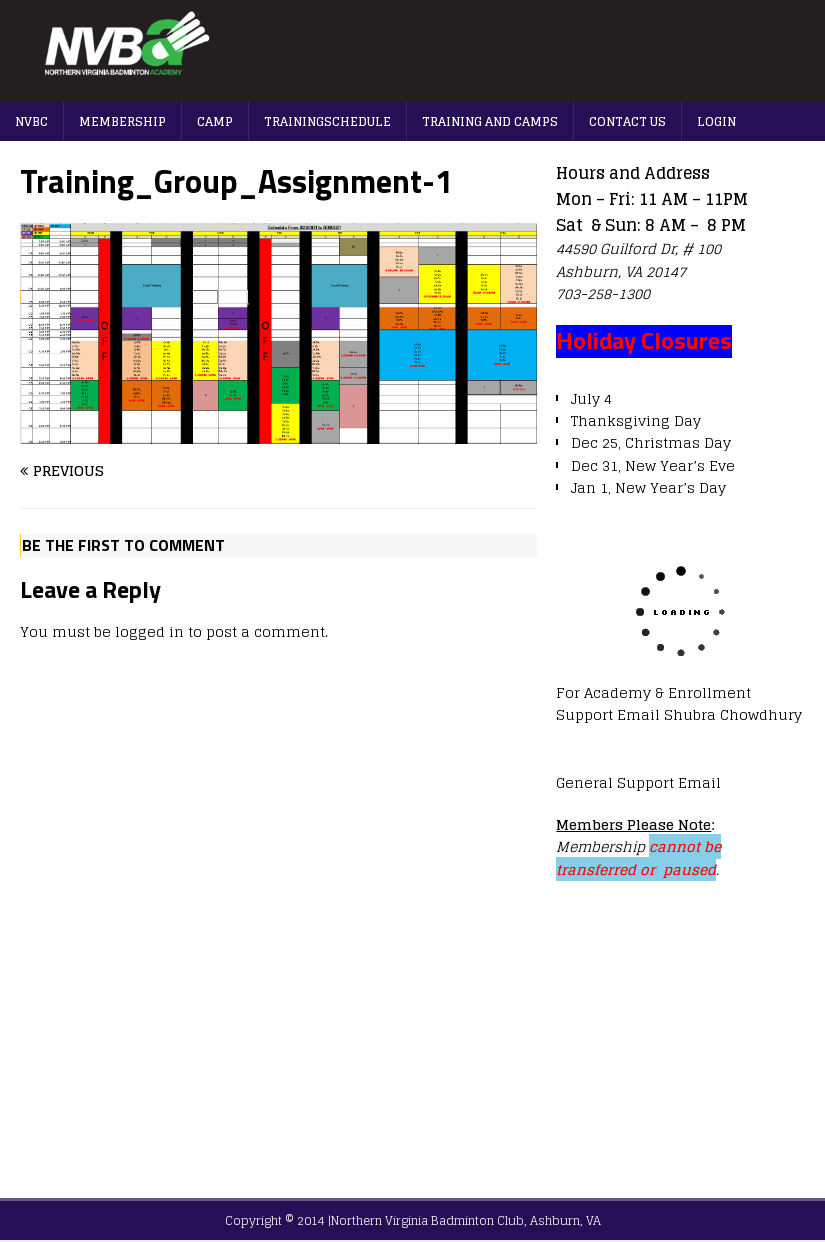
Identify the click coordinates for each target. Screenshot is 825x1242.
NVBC (31, 121)
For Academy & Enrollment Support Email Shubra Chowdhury (679, 703)
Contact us (627, 121)
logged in (149, 631)
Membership (122, 121)
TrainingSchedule (327, 121)
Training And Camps (490, 121)
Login (716, 121)
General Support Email (638, 782)
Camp (215, 121)
